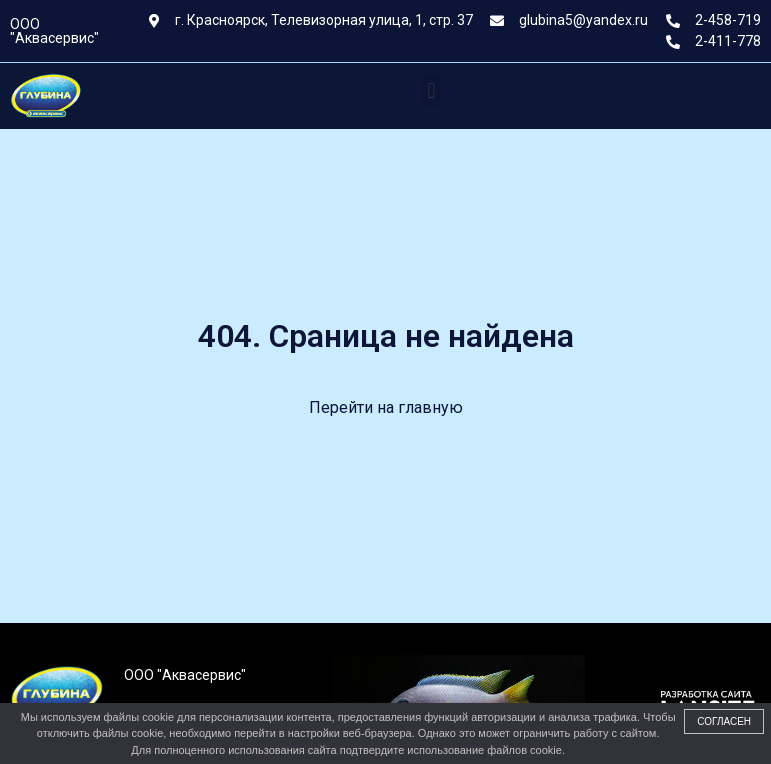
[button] (431, 90)
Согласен (724, 721)
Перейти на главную (386, 407)
